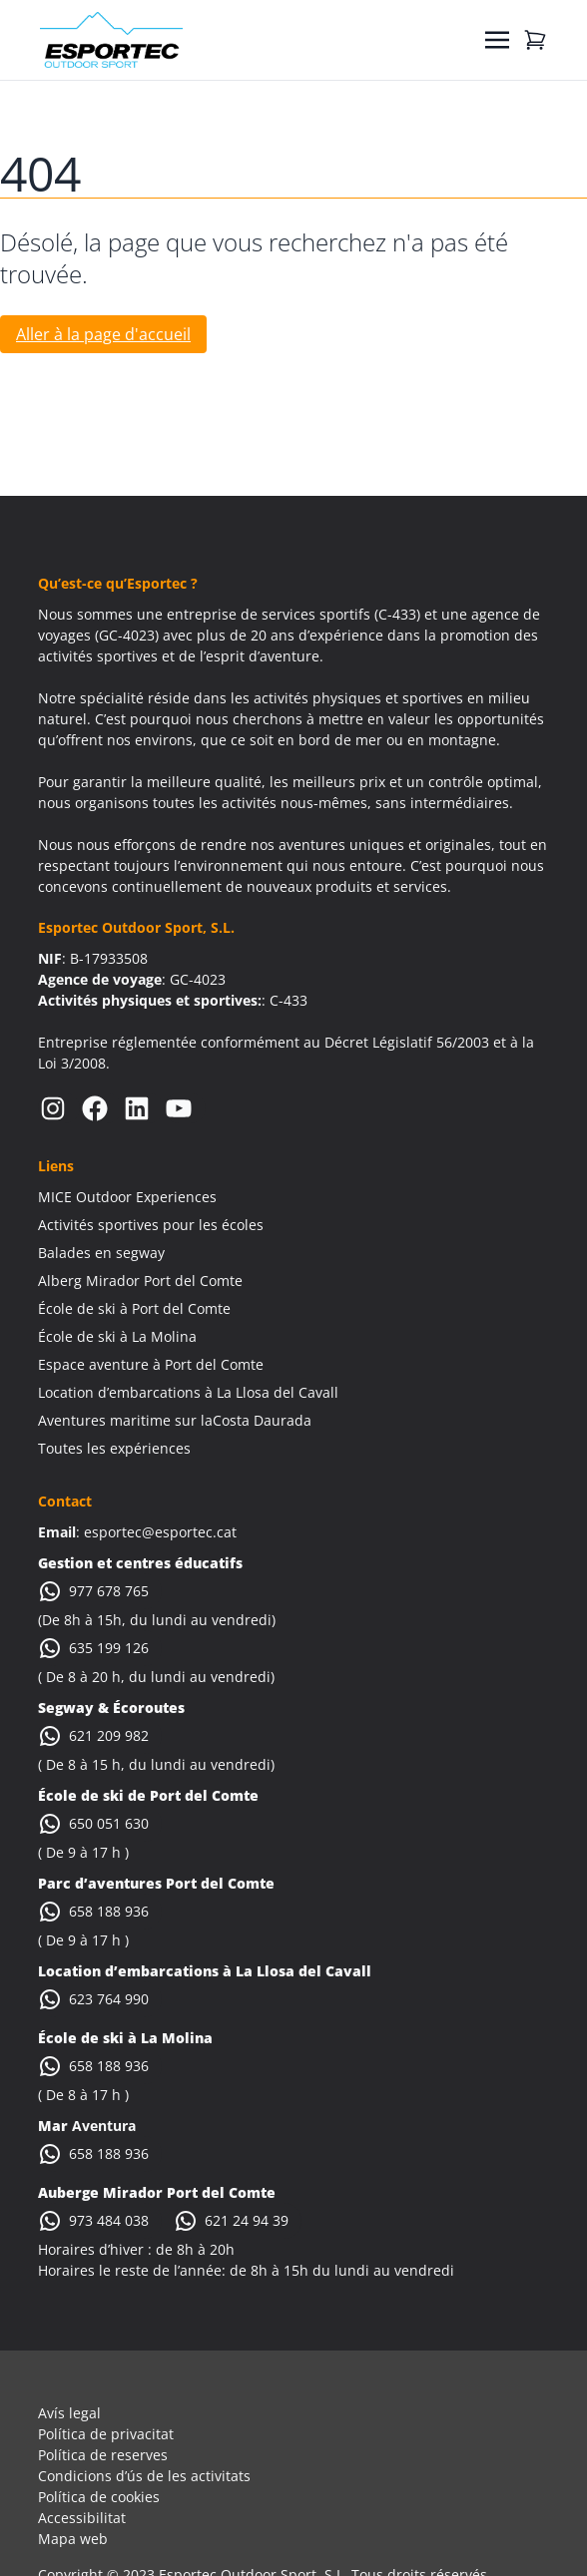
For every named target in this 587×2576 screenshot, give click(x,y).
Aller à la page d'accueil (103, 334)
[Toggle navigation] (497, 40)
